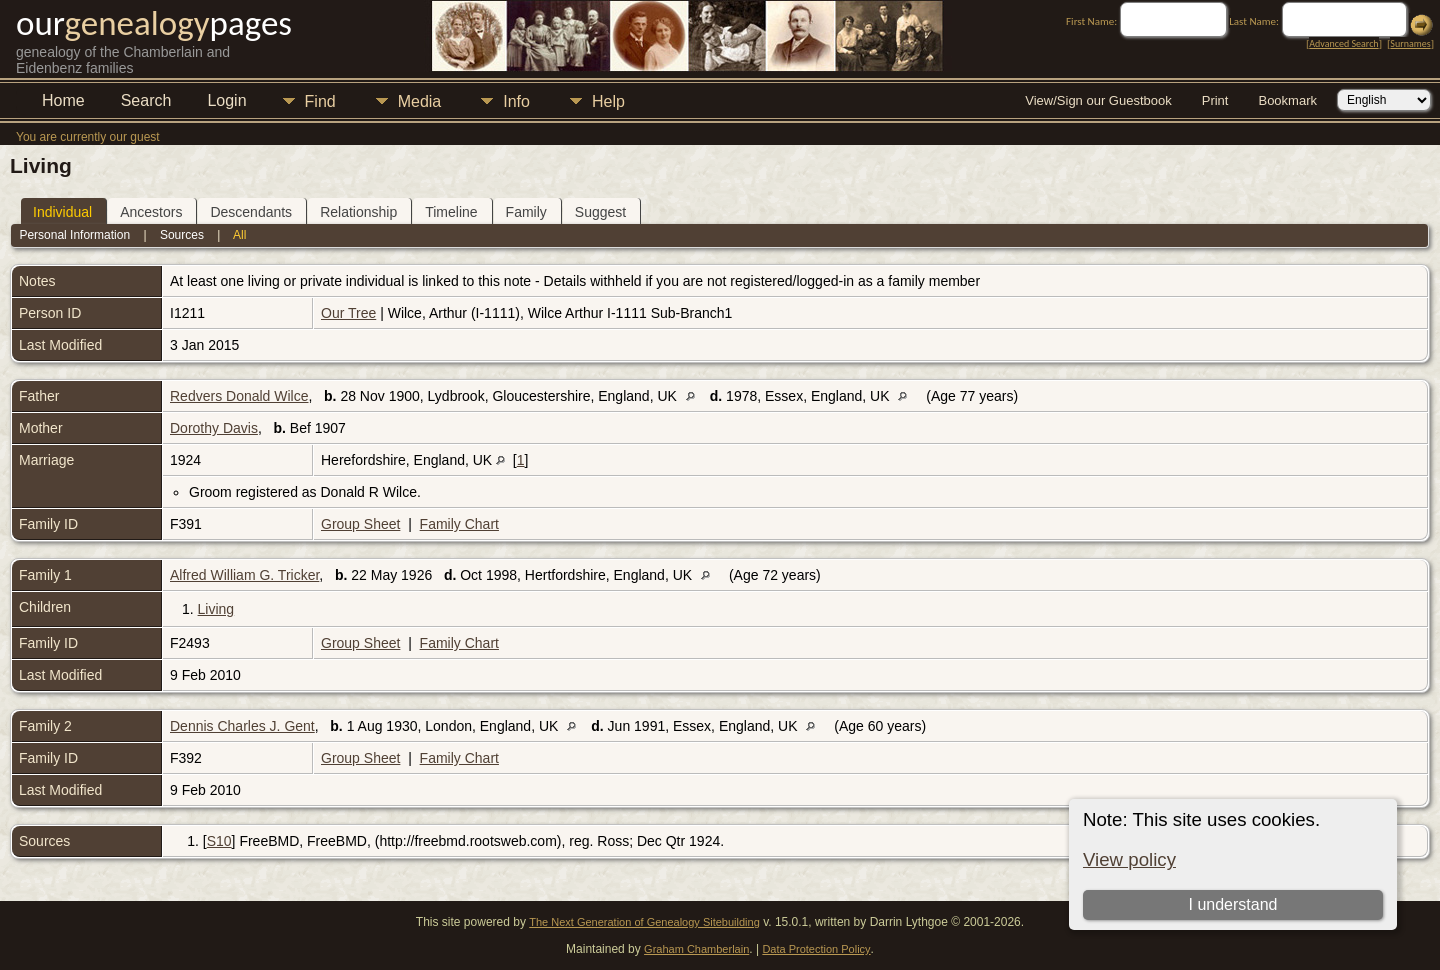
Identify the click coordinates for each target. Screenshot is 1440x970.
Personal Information (74, 235)
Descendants (251, 212)
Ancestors (151, 212)
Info (516, 101)
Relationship (358, 212)
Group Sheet (360, 524)
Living (216, 609)
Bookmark (1287, 100)
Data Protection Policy (816, 949)
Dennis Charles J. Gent (242, 726)
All (239, 235)
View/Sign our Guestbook (1098, 100)
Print (1215, 100)
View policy (1129, 859)
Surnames (1410, 43)
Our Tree (348, 313)
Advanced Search (1343, 43)
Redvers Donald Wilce (239, 396)
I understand (1232, 904)
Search (146, 100)
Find (320, 101)
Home (63, 100)
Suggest (600, 212)
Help (608, 101)
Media (420, 101)
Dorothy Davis (214, 428)
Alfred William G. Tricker (244, 575)
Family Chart (459, 524)
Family (526, 212)
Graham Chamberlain (696, 949)
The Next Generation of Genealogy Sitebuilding (644, 922)
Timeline (451, 212)
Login (226, 100)
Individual (62, 212)
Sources (182, 235)
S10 (219, 841)
